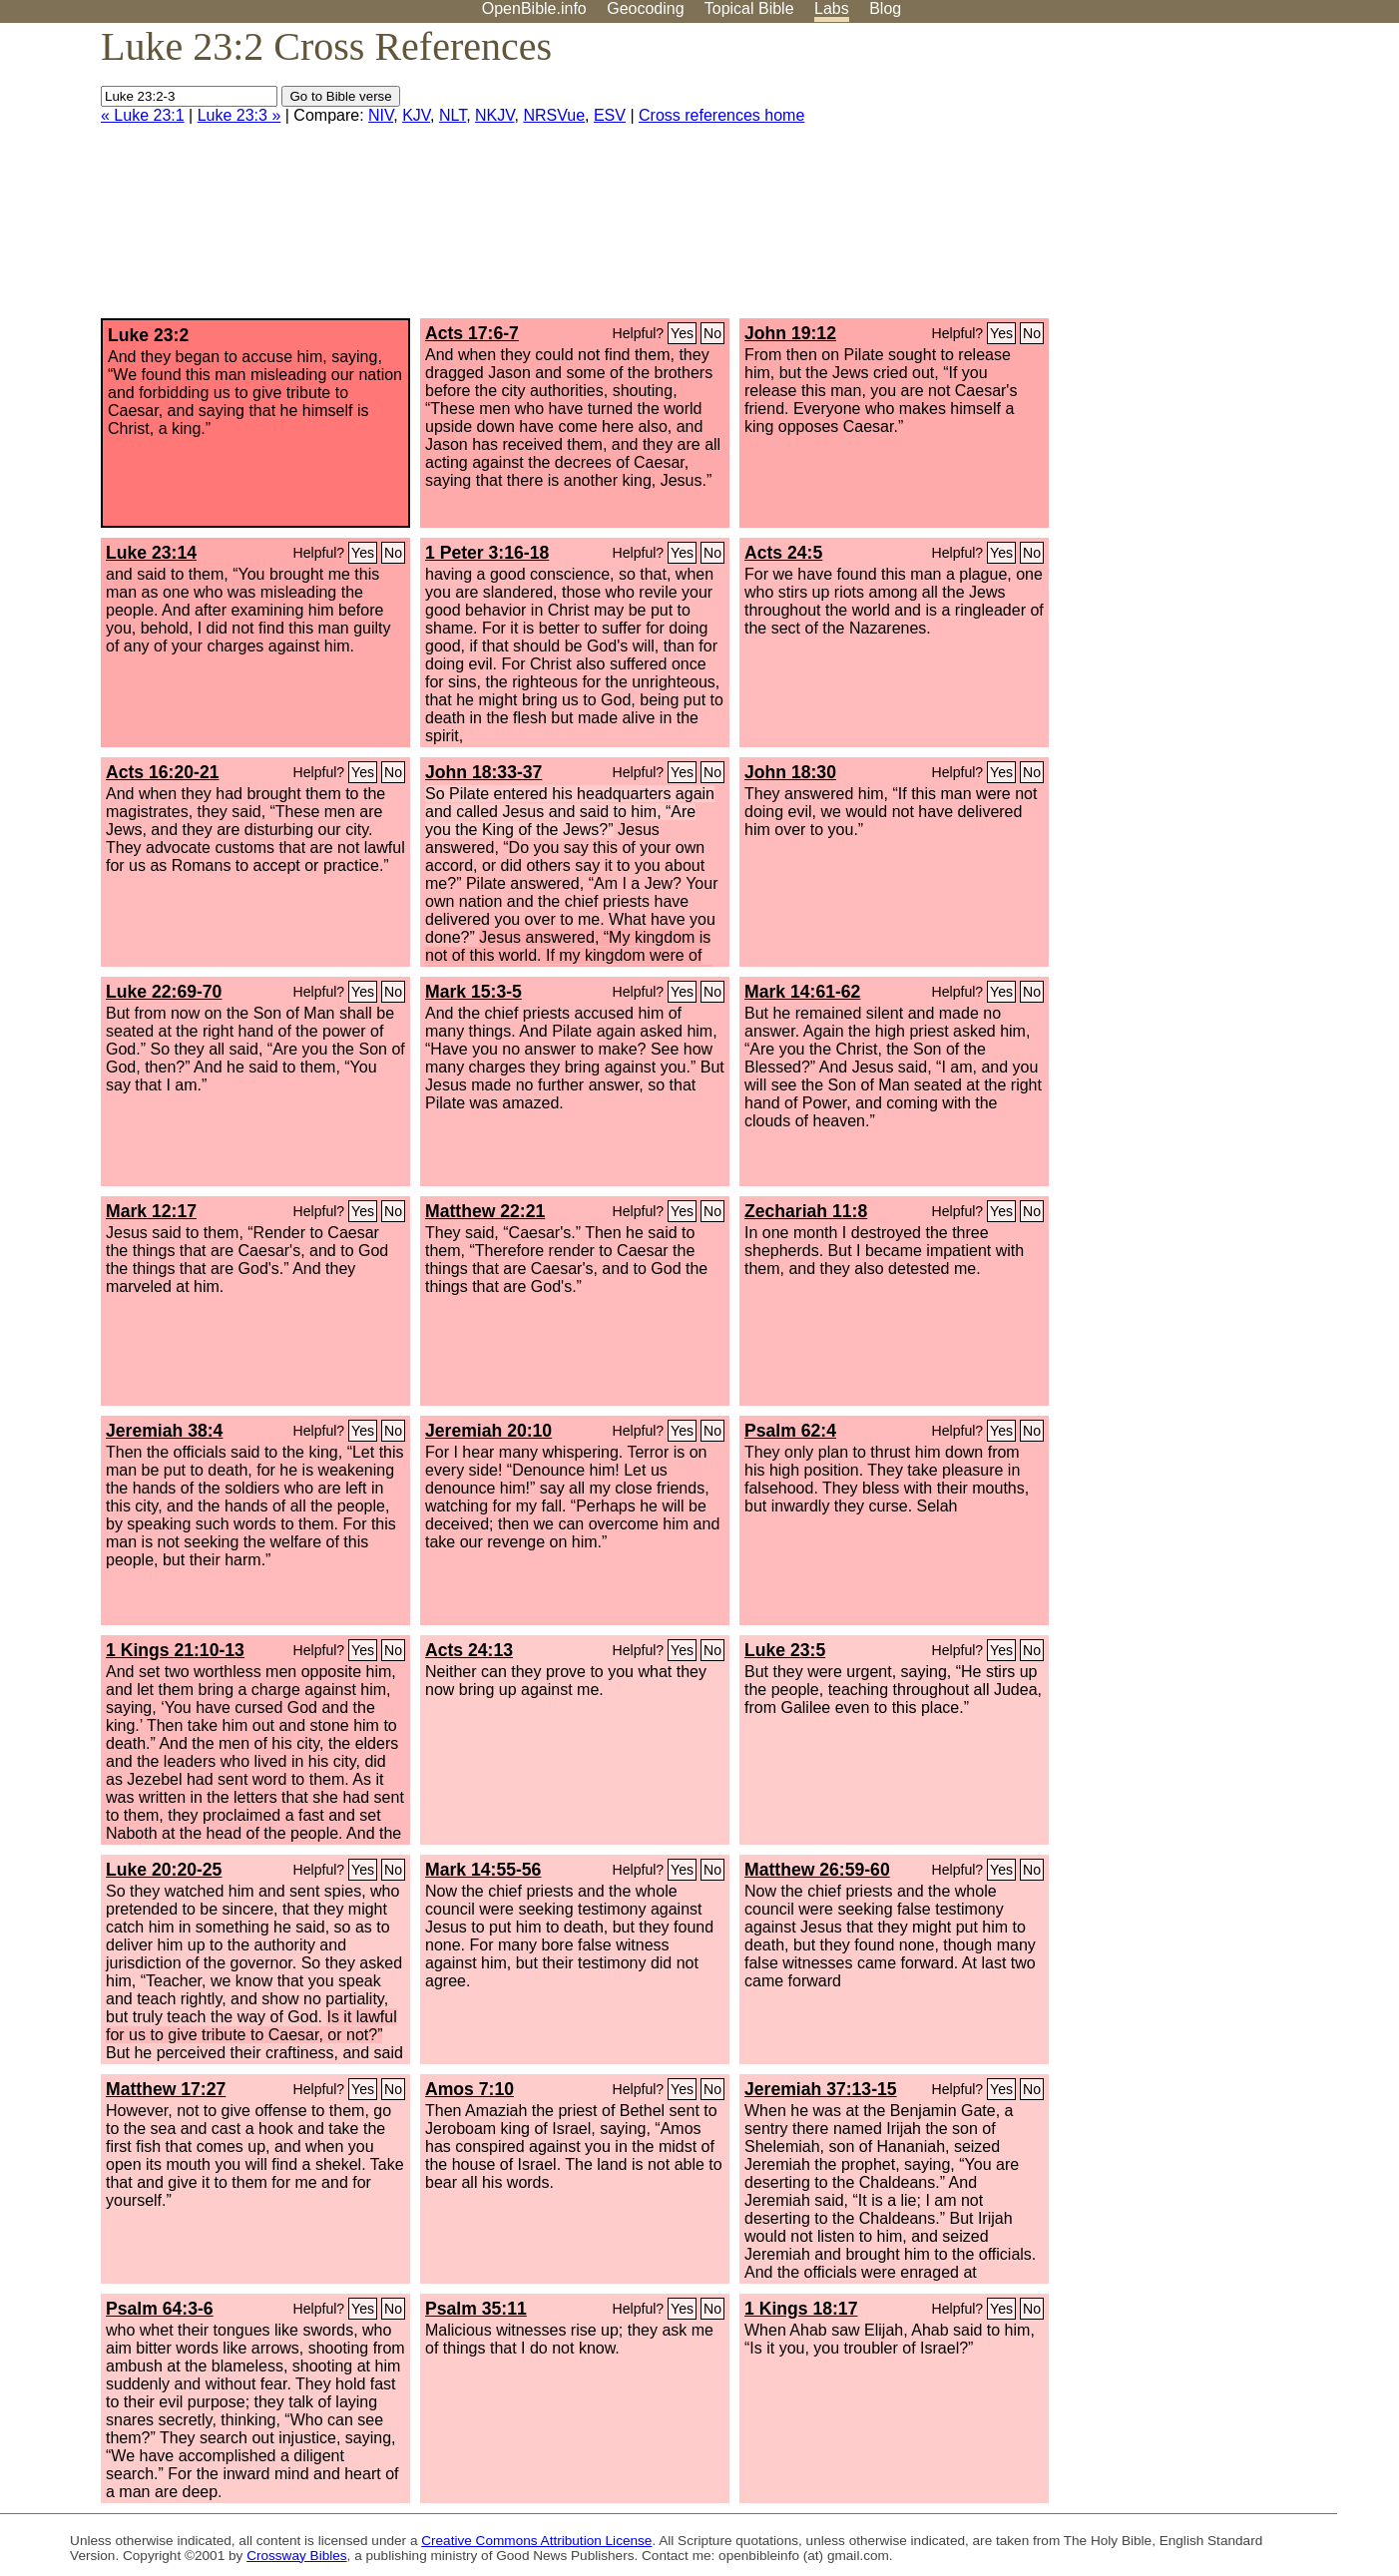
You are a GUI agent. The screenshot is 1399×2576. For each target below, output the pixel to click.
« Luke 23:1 (143, 115)
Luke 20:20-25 (164, 1870)
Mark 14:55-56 (483, 1870)
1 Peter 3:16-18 (487, 553)
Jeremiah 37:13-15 (820, 2089)
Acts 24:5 (783, 553)
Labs (831, 8)
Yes (682, 333)
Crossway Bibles (296, 2555)
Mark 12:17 (151, 1211)
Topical (749, 8)
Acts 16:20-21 (162, 772)
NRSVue (554, 115)
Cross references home (721, 115)
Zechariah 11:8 (805, 1211)
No (712, 333)
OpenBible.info (534, 8)
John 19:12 (790, 333)
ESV (610, 115)
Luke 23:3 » (239, 115)
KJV (416, 115)
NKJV (494, 115)
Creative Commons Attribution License (536, 2540)
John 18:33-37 (483, 772)
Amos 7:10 (469, 2089)
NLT (452, 115)
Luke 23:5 (784, 1650)
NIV (380, 115)
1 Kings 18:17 (800, 2309)
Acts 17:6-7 (472, 333)
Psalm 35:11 (476, 2309)
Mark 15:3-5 (473, 992)
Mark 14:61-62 (802, 992)
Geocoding (645, 8)
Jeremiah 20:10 (488, 1431)
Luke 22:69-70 (164, 992)
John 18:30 (790, 772)
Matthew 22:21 (485, 1211)
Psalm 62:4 (790, 1431)
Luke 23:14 (151, 553)
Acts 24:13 (469, 1650)
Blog (885, 8)
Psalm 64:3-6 (160, 2309)
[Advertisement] (1197, 178)
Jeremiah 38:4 (164, 1431)
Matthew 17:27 (166, 2089)
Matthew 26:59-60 (817, 1870)
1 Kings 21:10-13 (175, 1650)
